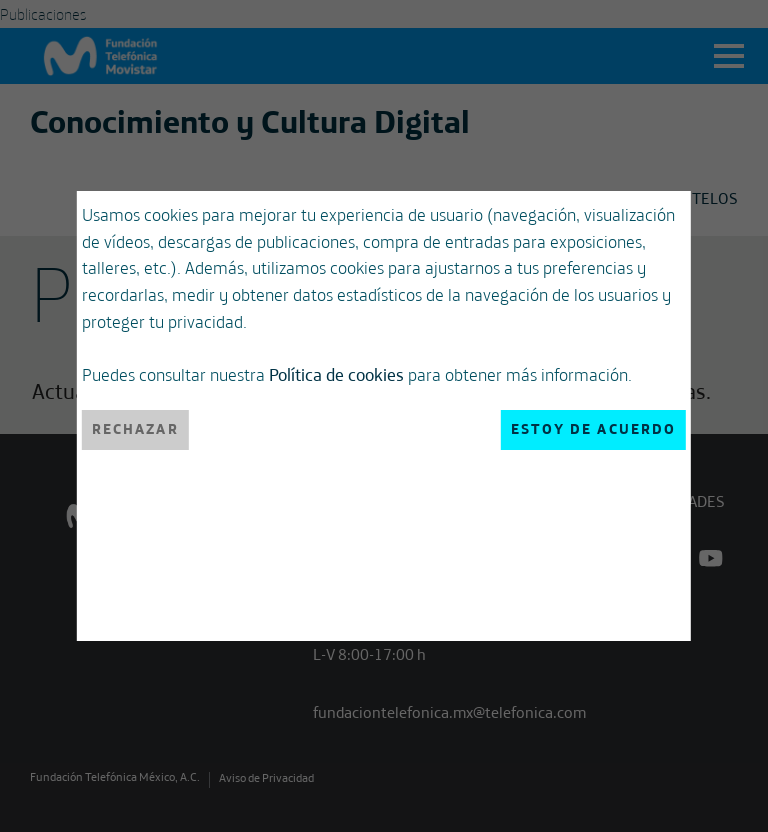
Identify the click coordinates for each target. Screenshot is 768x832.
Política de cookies (336, 374)
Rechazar (135, 429)
